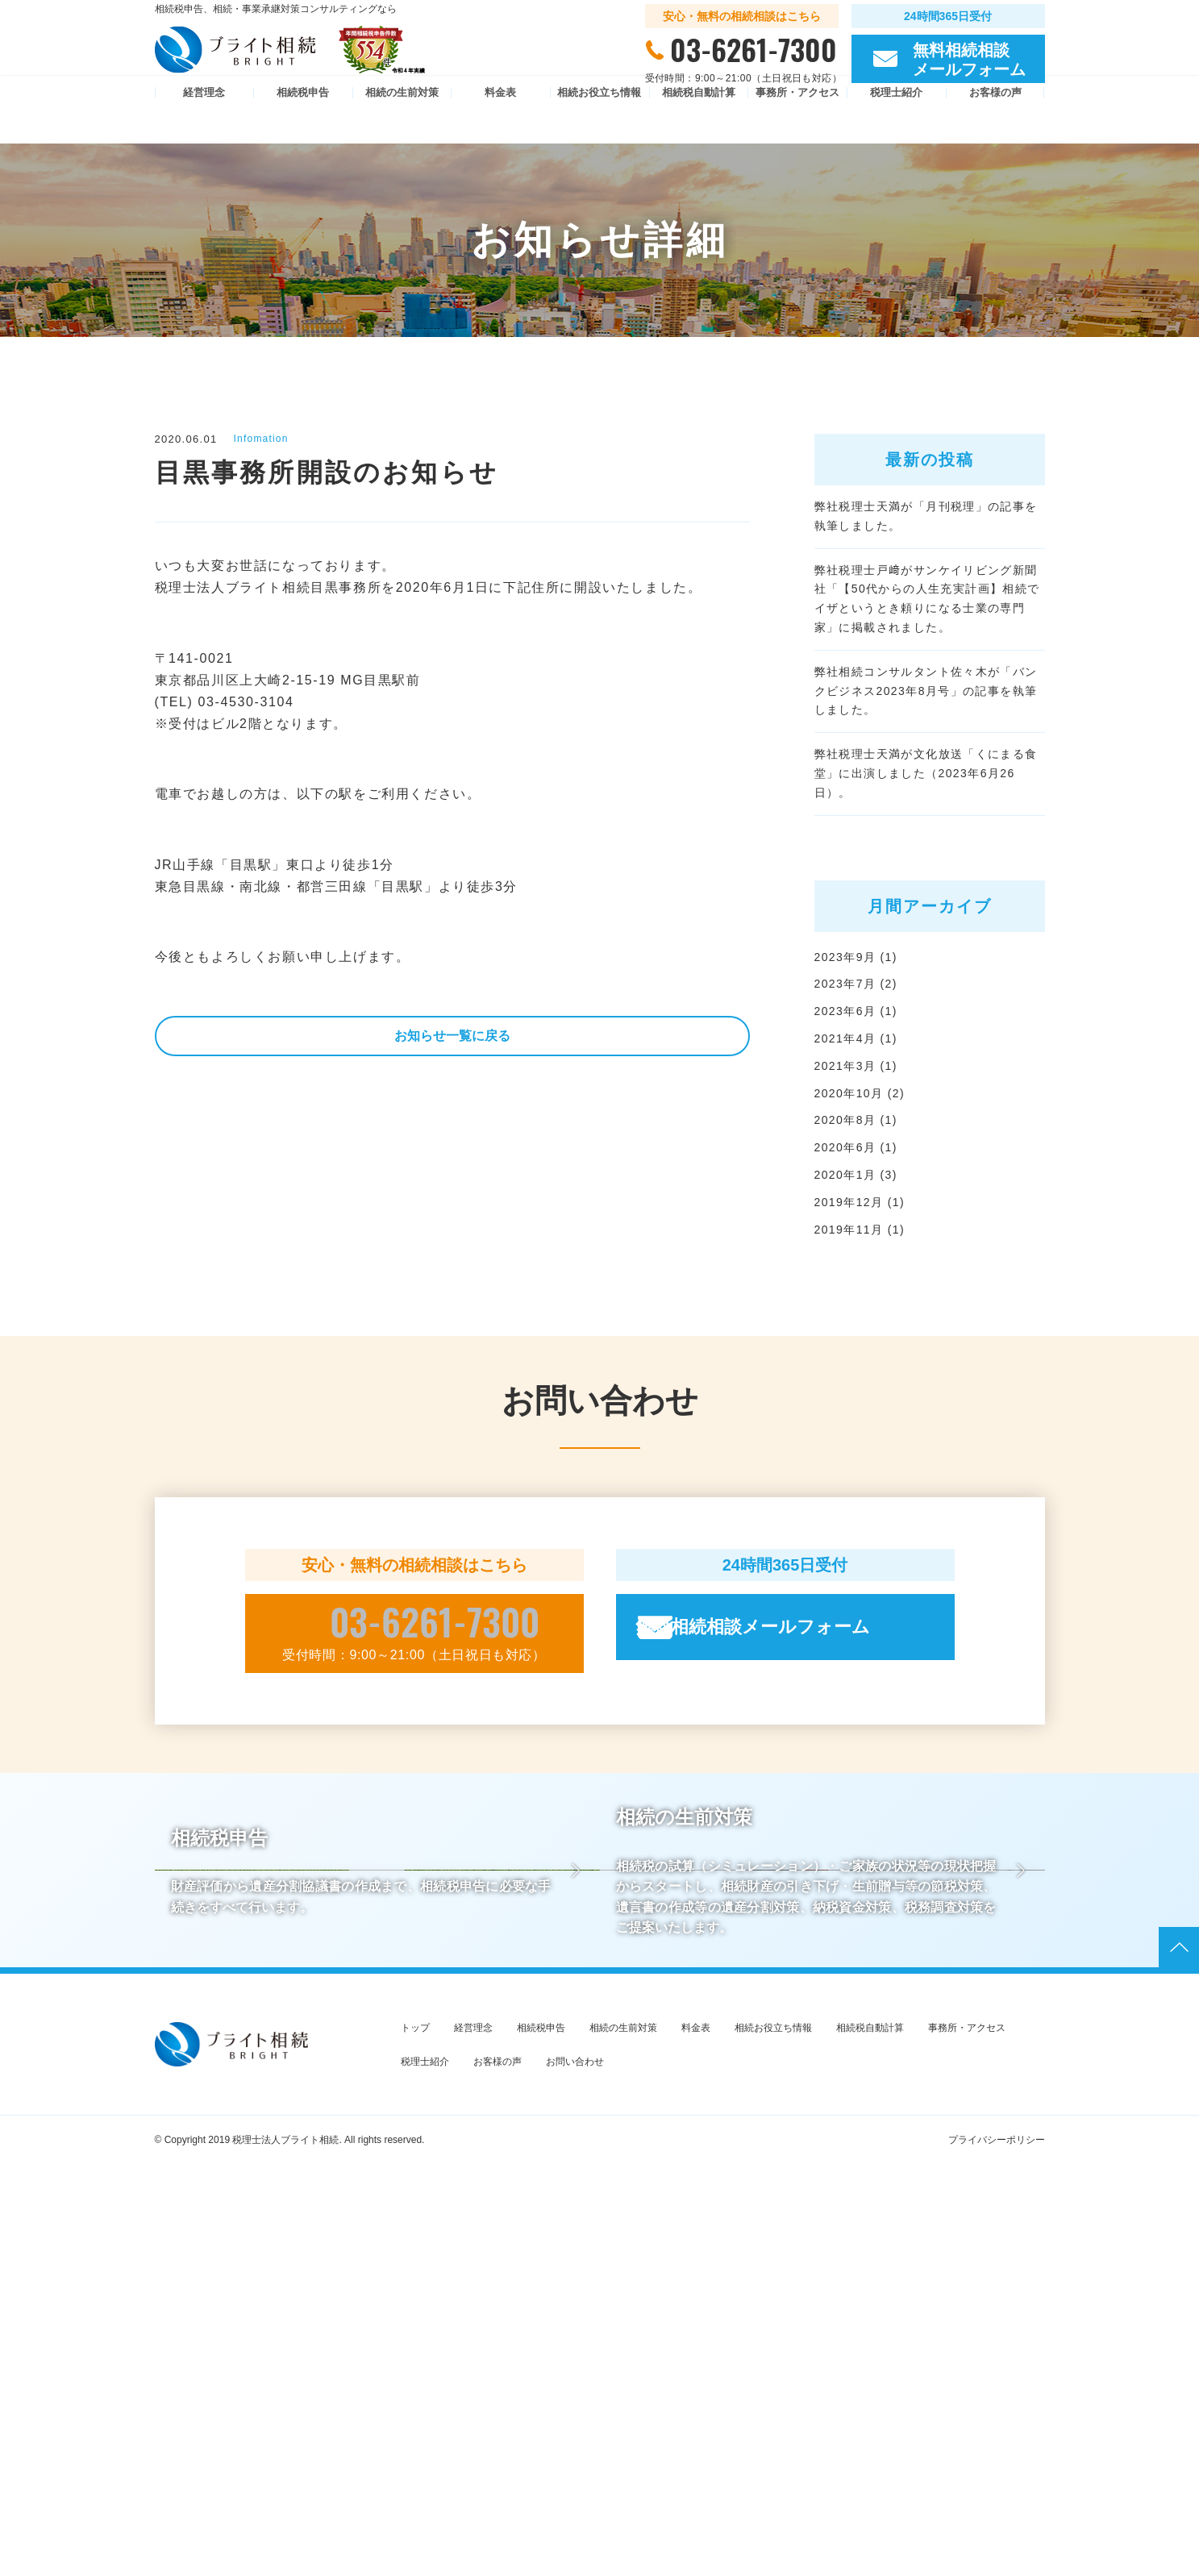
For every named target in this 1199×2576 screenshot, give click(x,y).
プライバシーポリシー (996, 2552)
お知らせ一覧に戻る (452, 1040)
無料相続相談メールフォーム (809, 1755)
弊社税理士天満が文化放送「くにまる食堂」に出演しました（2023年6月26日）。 (926, 858)
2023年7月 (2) (862, 1085)
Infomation (266, 439)
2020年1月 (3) (862, 1295)
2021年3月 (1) (862, 1175)
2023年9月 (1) (862, 1056)
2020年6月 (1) (862, 1265)
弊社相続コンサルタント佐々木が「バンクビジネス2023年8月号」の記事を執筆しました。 (926, 751)
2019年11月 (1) (866, 1355)
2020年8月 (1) (862, 1235)
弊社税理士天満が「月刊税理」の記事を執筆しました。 (926, 528)
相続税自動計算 (698, 120)
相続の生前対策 (402, 120)
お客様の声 (995, 120)
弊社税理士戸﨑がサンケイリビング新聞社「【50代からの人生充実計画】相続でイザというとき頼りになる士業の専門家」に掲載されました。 (927, 635)
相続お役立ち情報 (599, 120)
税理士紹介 (896, 120)
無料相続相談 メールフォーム (969, 67)
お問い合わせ (575, 2473)
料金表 (500, 120)
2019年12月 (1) (866, 1325)
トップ (415, 2439)
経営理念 (204, 120)
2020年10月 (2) (866, 1206)
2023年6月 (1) (862, 1115)
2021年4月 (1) (862, 1145)
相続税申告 (303, 120)
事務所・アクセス (797, 120)
